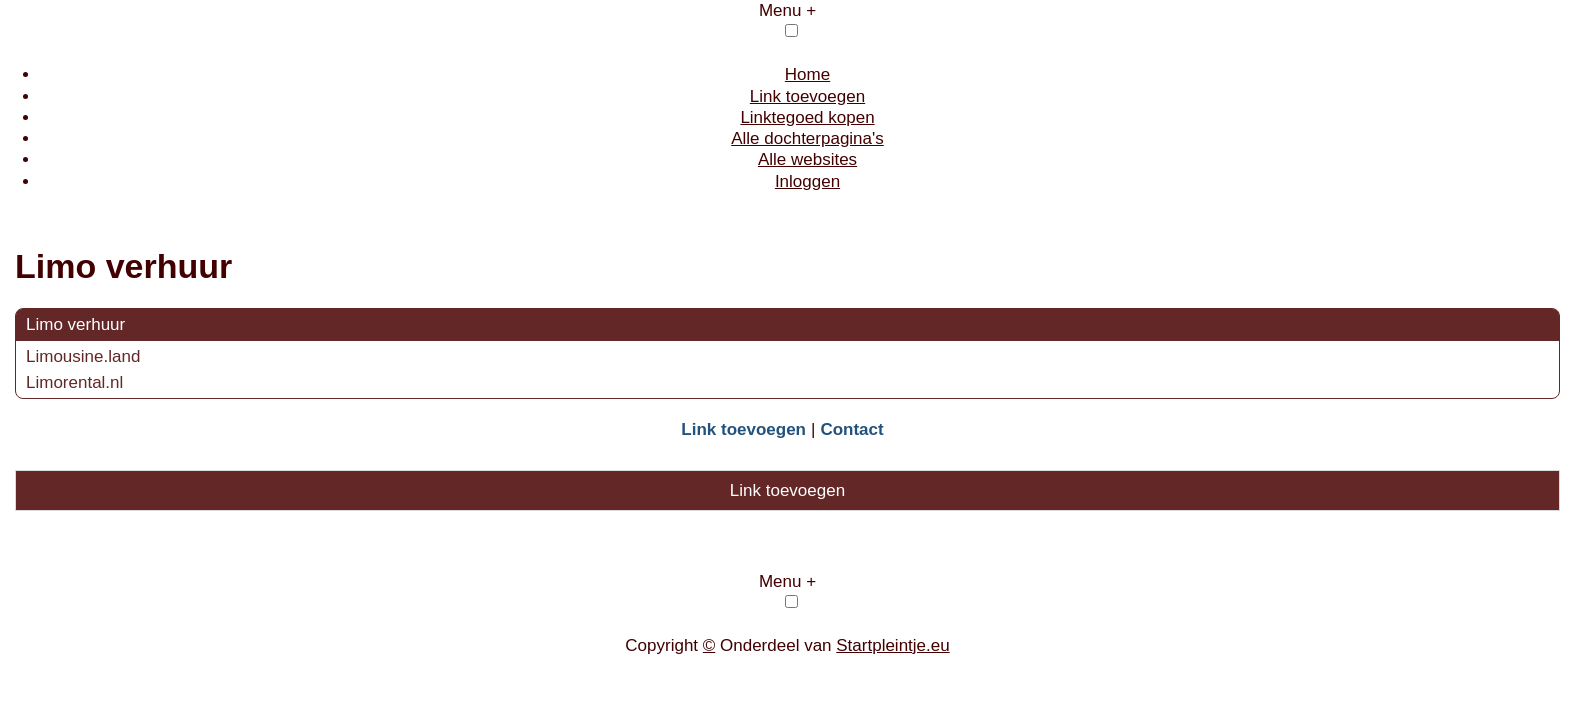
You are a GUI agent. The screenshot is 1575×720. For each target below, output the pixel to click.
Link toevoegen (807, 96)
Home (807, 74)
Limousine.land (83, 356)
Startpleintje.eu (892, 645)
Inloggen (807, 181)
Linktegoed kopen (807, 117)
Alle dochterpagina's (807, 138)
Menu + (787, 10)
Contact (851, 429)
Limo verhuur (75, 324)
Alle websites (807, 159)
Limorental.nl (74, 382)
